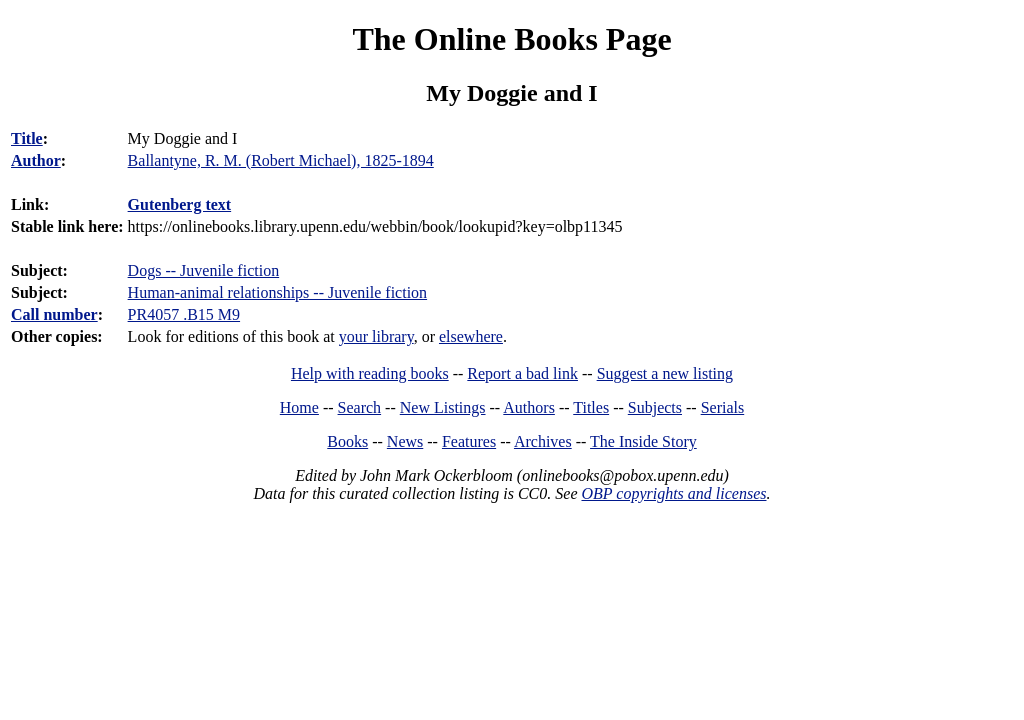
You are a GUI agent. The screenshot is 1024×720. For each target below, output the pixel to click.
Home (299, 407)
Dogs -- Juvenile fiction (204, 270)
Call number (54, 314)
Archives (543, 441)
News (405, 441)
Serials (723, 407)
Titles (591, 407)
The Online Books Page (511, 39)
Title (27, 138)
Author (36, 160)
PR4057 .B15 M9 (184, 314)
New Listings (443, 407)
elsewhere (471, 336)
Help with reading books (370, 373)
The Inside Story (643, 441)
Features (469, 441)
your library (376, 336)
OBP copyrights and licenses (673, 493)
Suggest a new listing (665, 373)
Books (347, 441)
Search (360, 407)
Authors (529, 407)
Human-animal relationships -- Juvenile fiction (277, 292)
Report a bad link (522, 373)
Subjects (655, 407)
